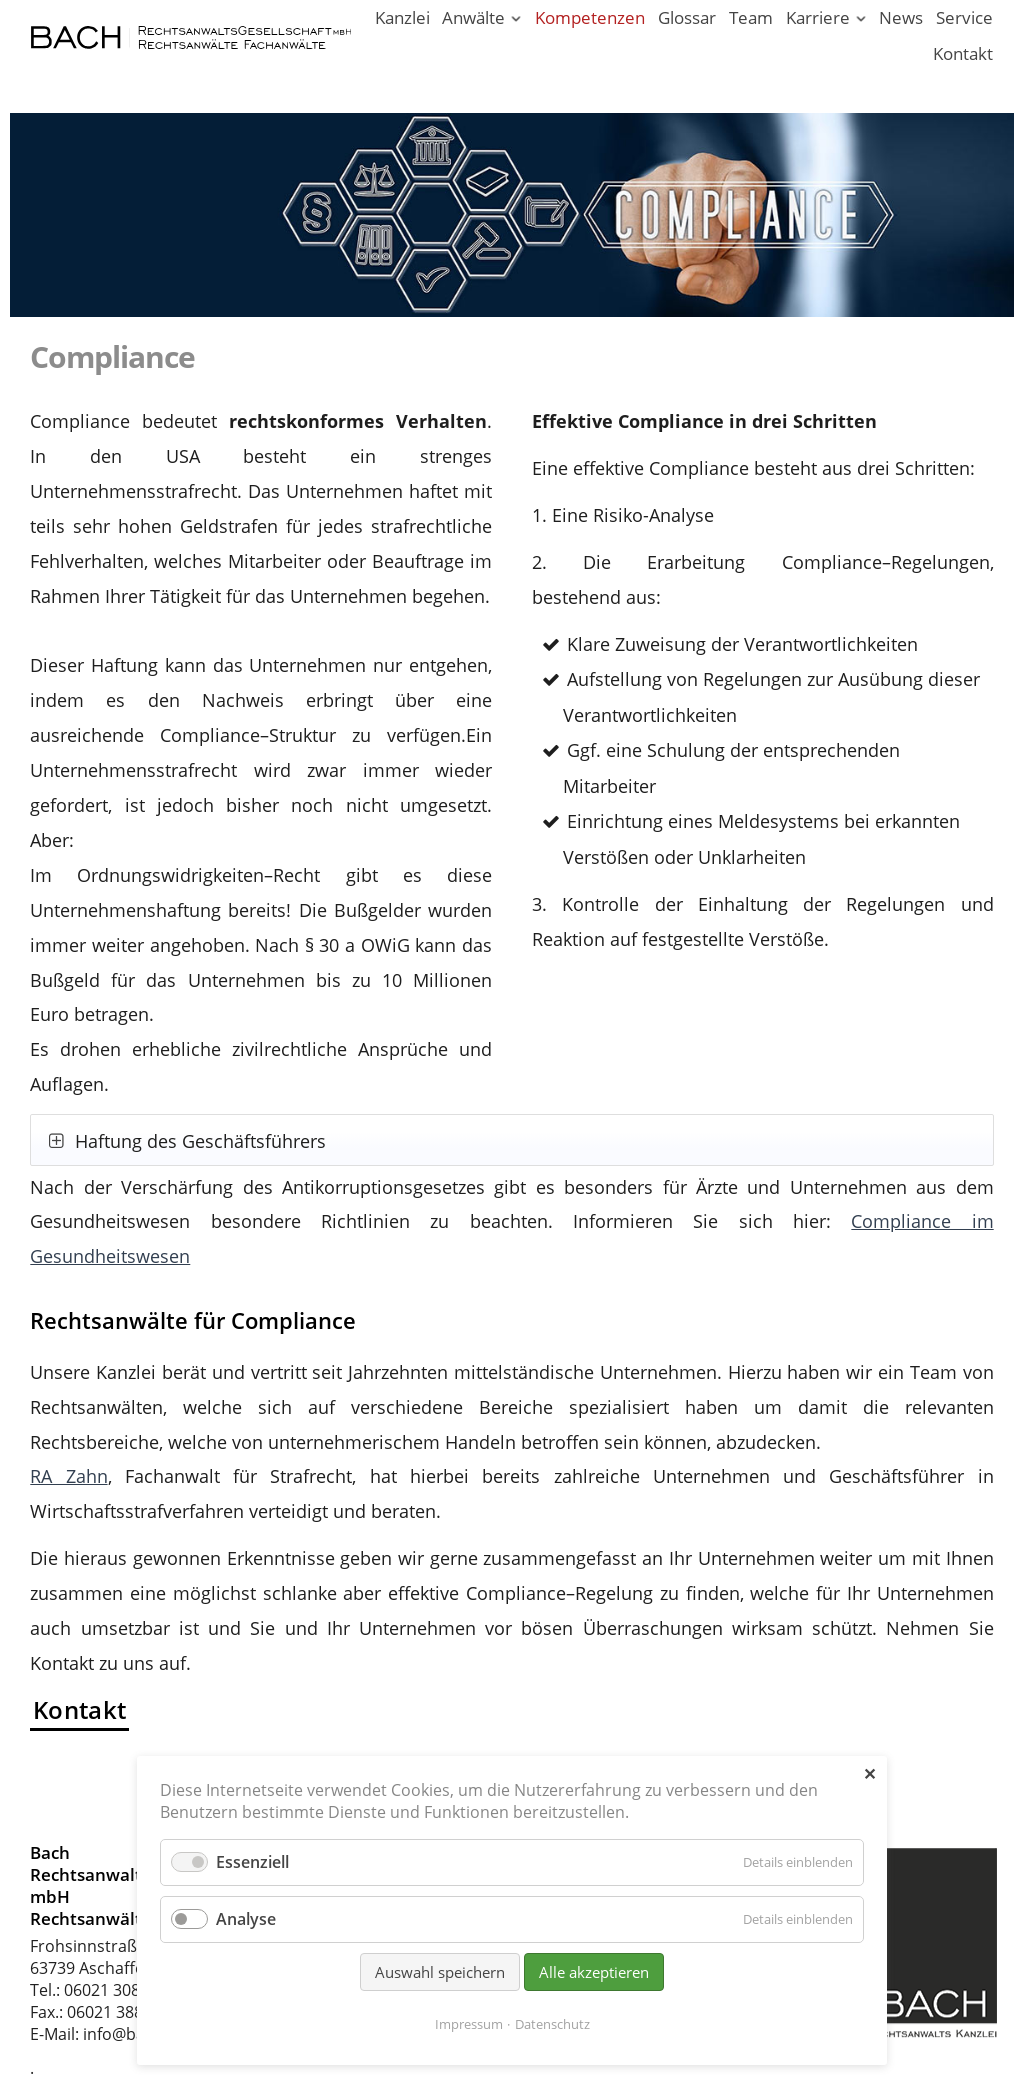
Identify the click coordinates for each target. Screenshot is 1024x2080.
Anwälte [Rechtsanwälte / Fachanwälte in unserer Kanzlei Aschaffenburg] (473, 17)
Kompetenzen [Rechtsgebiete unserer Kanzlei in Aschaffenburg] (590, 17)
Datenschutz (552, 2024)
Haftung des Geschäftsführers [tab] (198, 1141)
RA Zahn (68, 1476)
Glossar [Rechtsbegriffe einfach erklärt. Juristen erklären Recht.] (687, 17)
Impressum (469, 2024)
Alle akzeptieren (594, 1972)
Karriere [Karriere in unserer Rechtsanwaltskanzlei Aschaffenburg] (818, 17)
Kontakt (80, 1709)
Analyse (246, 1919)
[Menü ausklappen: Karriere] (860, 19)
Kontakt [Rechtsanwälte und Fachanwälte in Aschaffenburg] (963, 53)
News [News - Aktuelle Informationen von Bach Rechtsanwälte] (901, 17)
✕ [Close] (869, 1774)
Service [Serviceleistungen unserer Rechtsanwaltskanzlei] (964, 17)
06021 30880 (111, 1990)
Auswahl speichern (440, 1972)
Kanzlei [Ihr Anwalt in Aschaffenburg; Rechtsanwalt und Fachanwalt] (402, 17)
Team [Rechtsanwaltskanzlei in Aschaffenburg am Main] (751, 17)
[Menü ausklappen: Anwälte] (516, 19)
